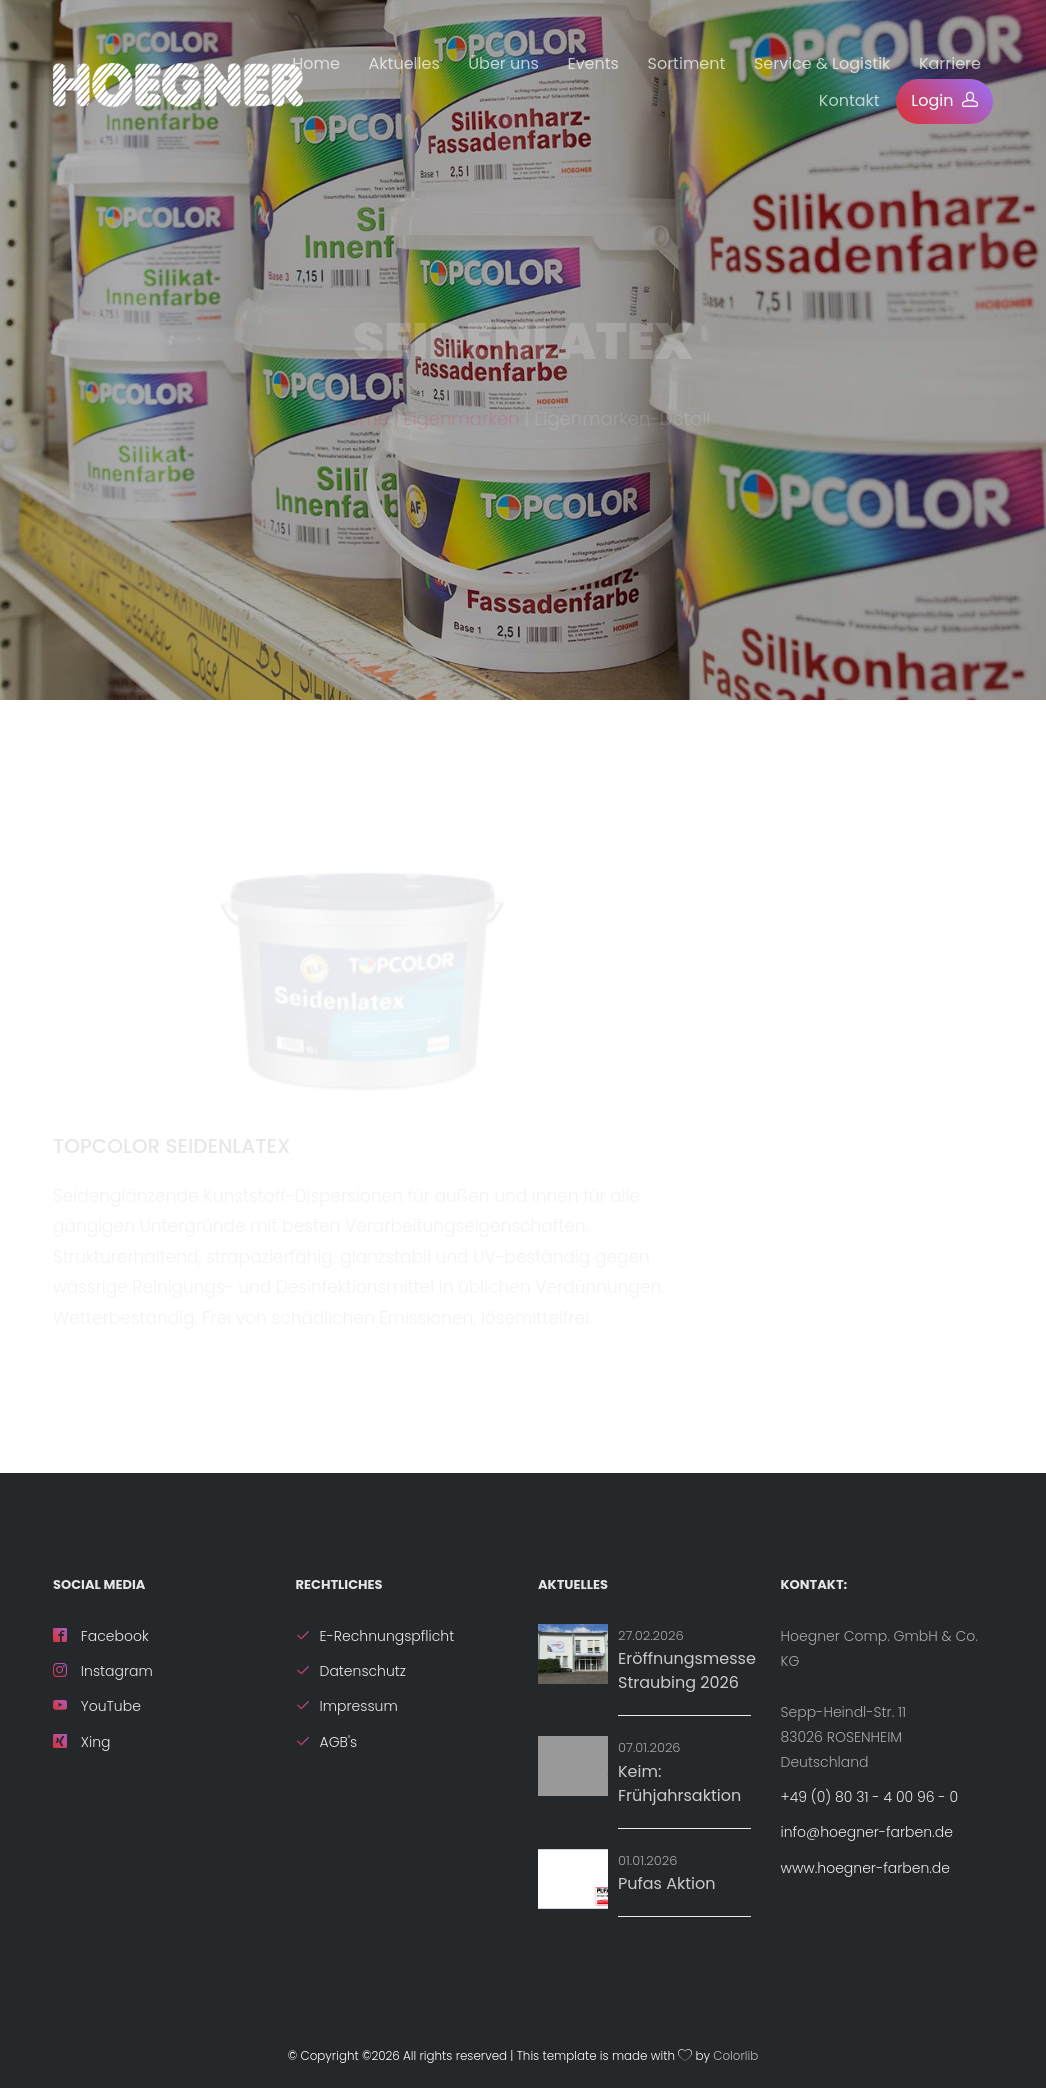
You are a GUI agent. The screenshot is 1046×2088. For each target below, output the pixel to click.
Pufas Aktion (666, 1883)
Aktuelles (404, 63)
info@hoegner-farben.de (867, 1832)
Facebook (101, 1636)
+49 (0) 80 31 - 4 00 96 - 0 (870, 1797)
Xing (82, 1742)
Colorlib (735, 2056)
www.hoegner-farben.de (865, 1868)
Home (316, 63)
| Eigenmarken (457, 426)
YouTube (97, 1706)
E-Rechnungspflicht (375, 1636)
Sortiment (687, 63)
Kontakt (849, 100)
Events (593, 63)
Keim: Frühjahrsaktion (679, 1783)
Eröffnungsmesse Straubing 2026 (687, 1670)
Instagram (103, 1671)
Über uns (503, 63)
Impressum (347, 1706)
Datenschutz (351, 1671)
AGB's (327, 1742)
